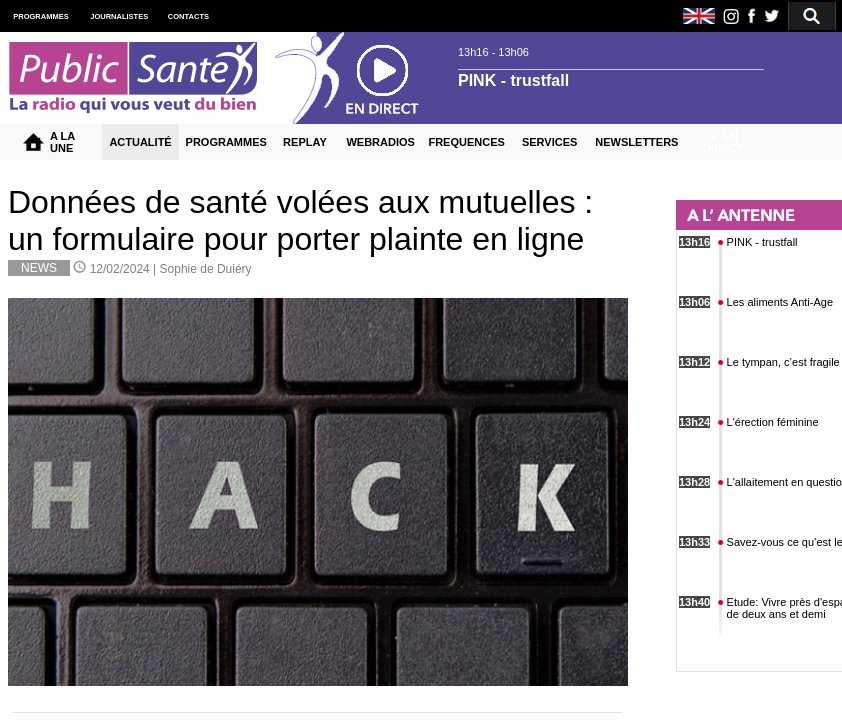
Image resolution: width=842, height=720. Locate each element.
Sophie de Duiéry (206, 269)
